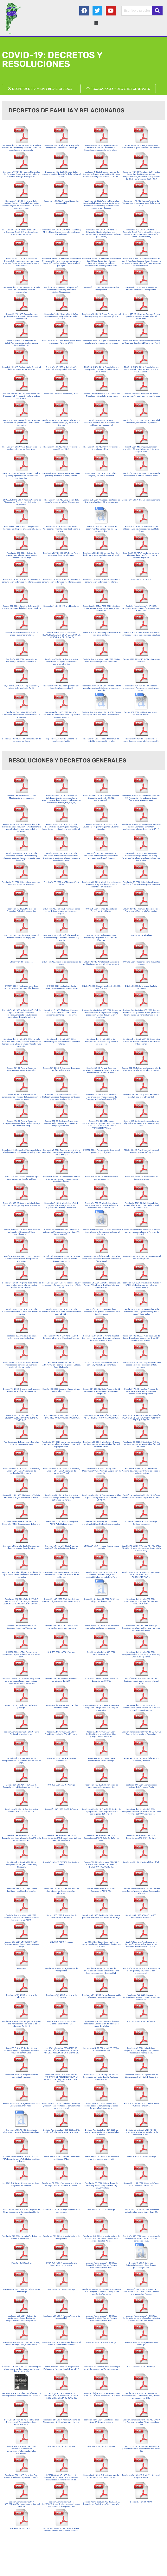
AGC (124, 2572)
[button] (96, 23)
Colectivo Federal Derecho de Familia (67, 2572)
